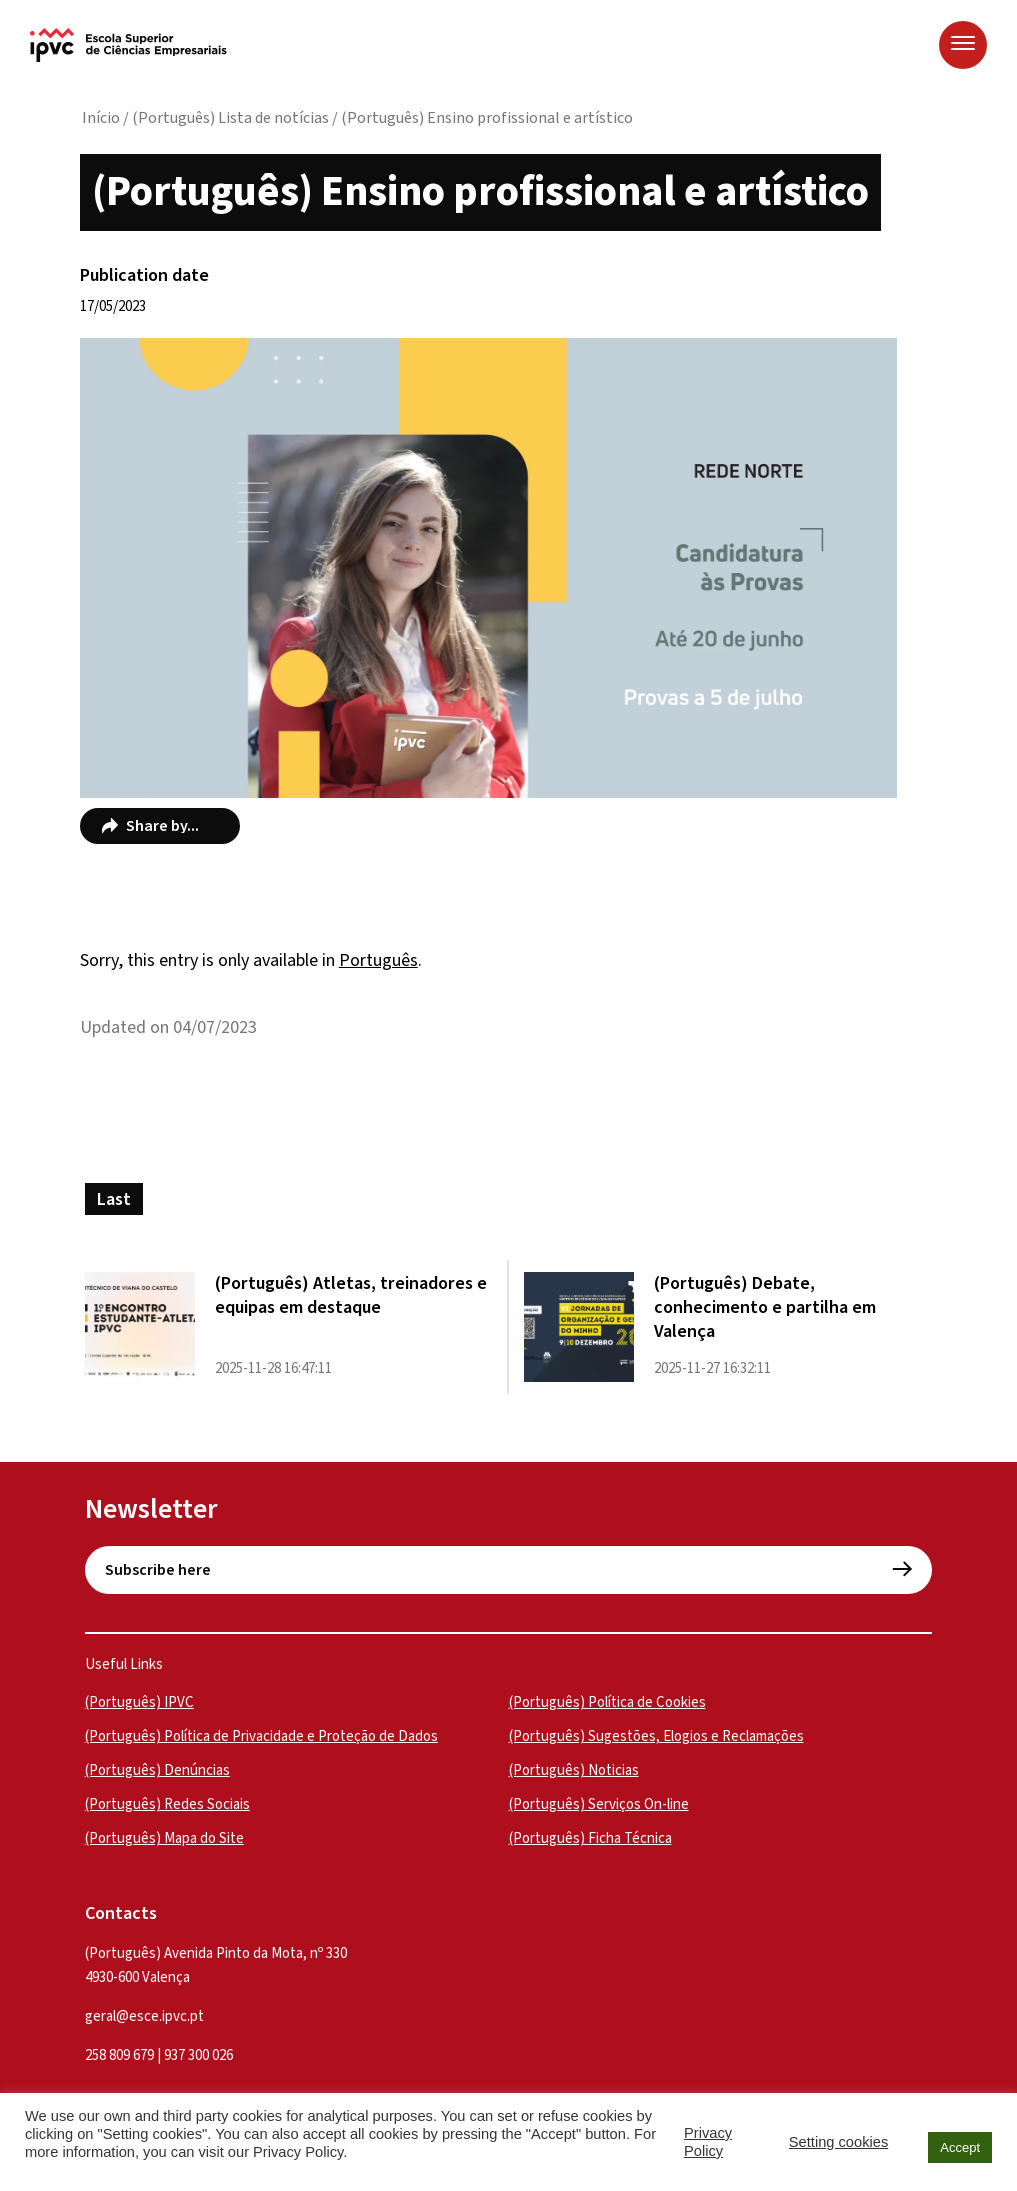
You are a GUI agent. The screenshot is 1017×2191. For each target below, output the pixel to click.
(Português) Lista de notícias (230, 118)
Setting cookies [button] (838, 2142)
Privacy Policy (708, 2142)
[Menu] (963, 45)
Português (378, 960)
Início (101, 118)
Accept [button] (960, 2147)
